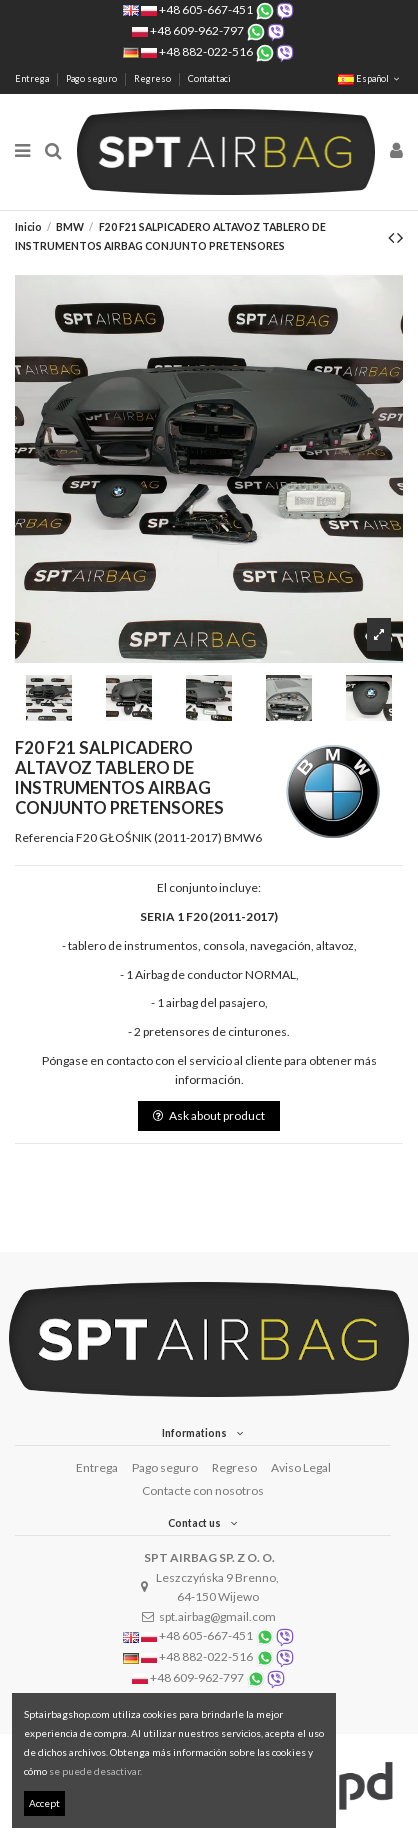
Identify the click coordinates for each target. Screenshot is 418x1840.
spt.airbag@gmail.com (217, 1616)
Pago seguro (92, 78)
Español (370, 78)
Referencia (44, 837)
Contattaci (209, 78)
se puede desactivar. (95, 1771)
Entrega (33, 78)
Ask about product (209, 1115)
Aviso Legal (301, 1467)
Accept (44, 1803)
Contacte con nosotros (203, 1490)
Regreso (153, 78)
